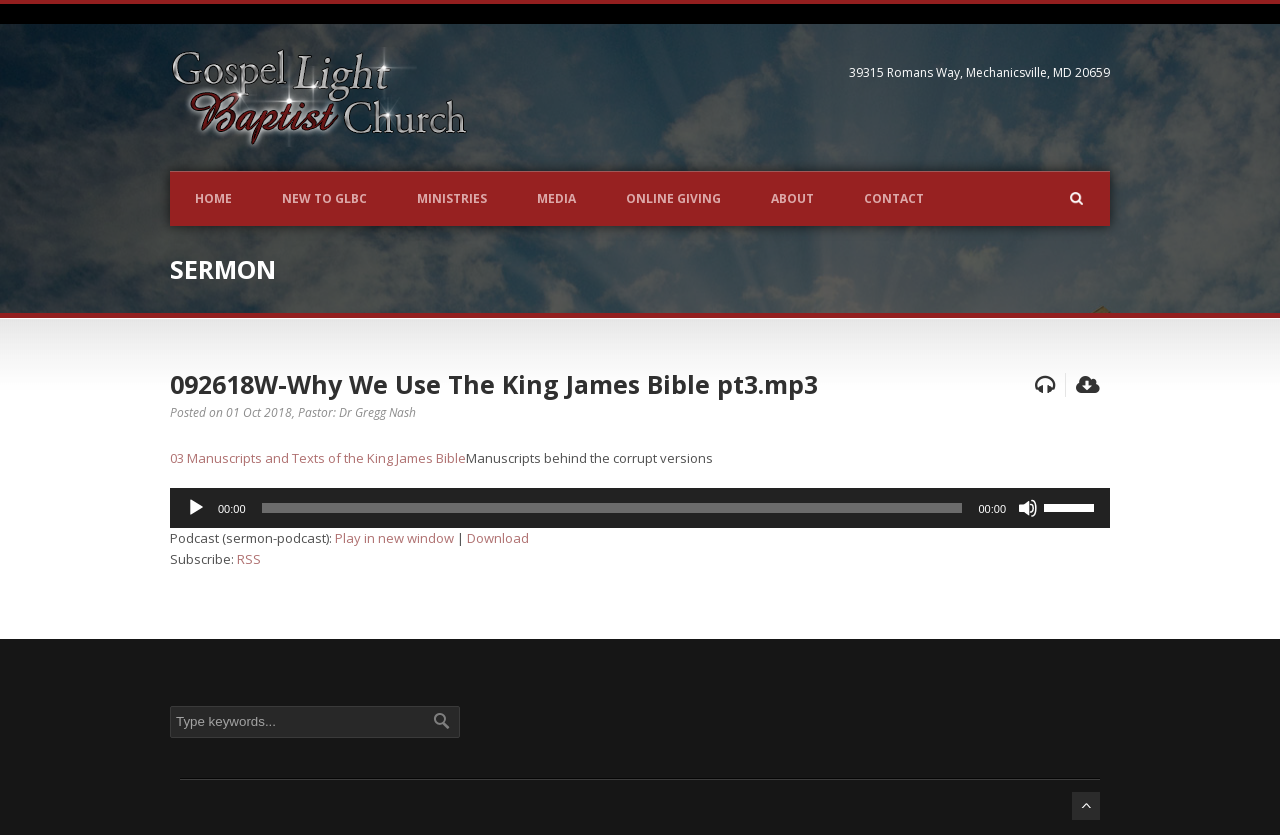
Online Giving (673, 198)
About (792, 198)
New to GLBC (324, 198)
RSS (249, 559)
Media (556, 198)
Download (498, 538)
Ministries (452, 198)
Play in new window (394, 538)
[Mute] (1028, 508)
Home (213, 198)
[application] (640, 508)
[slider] (612, 508)
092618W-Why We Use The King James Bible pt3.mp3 (494, 384)
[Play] (196, 508)
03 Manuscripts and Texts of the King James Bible (318, 458)
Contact (894, 198)
